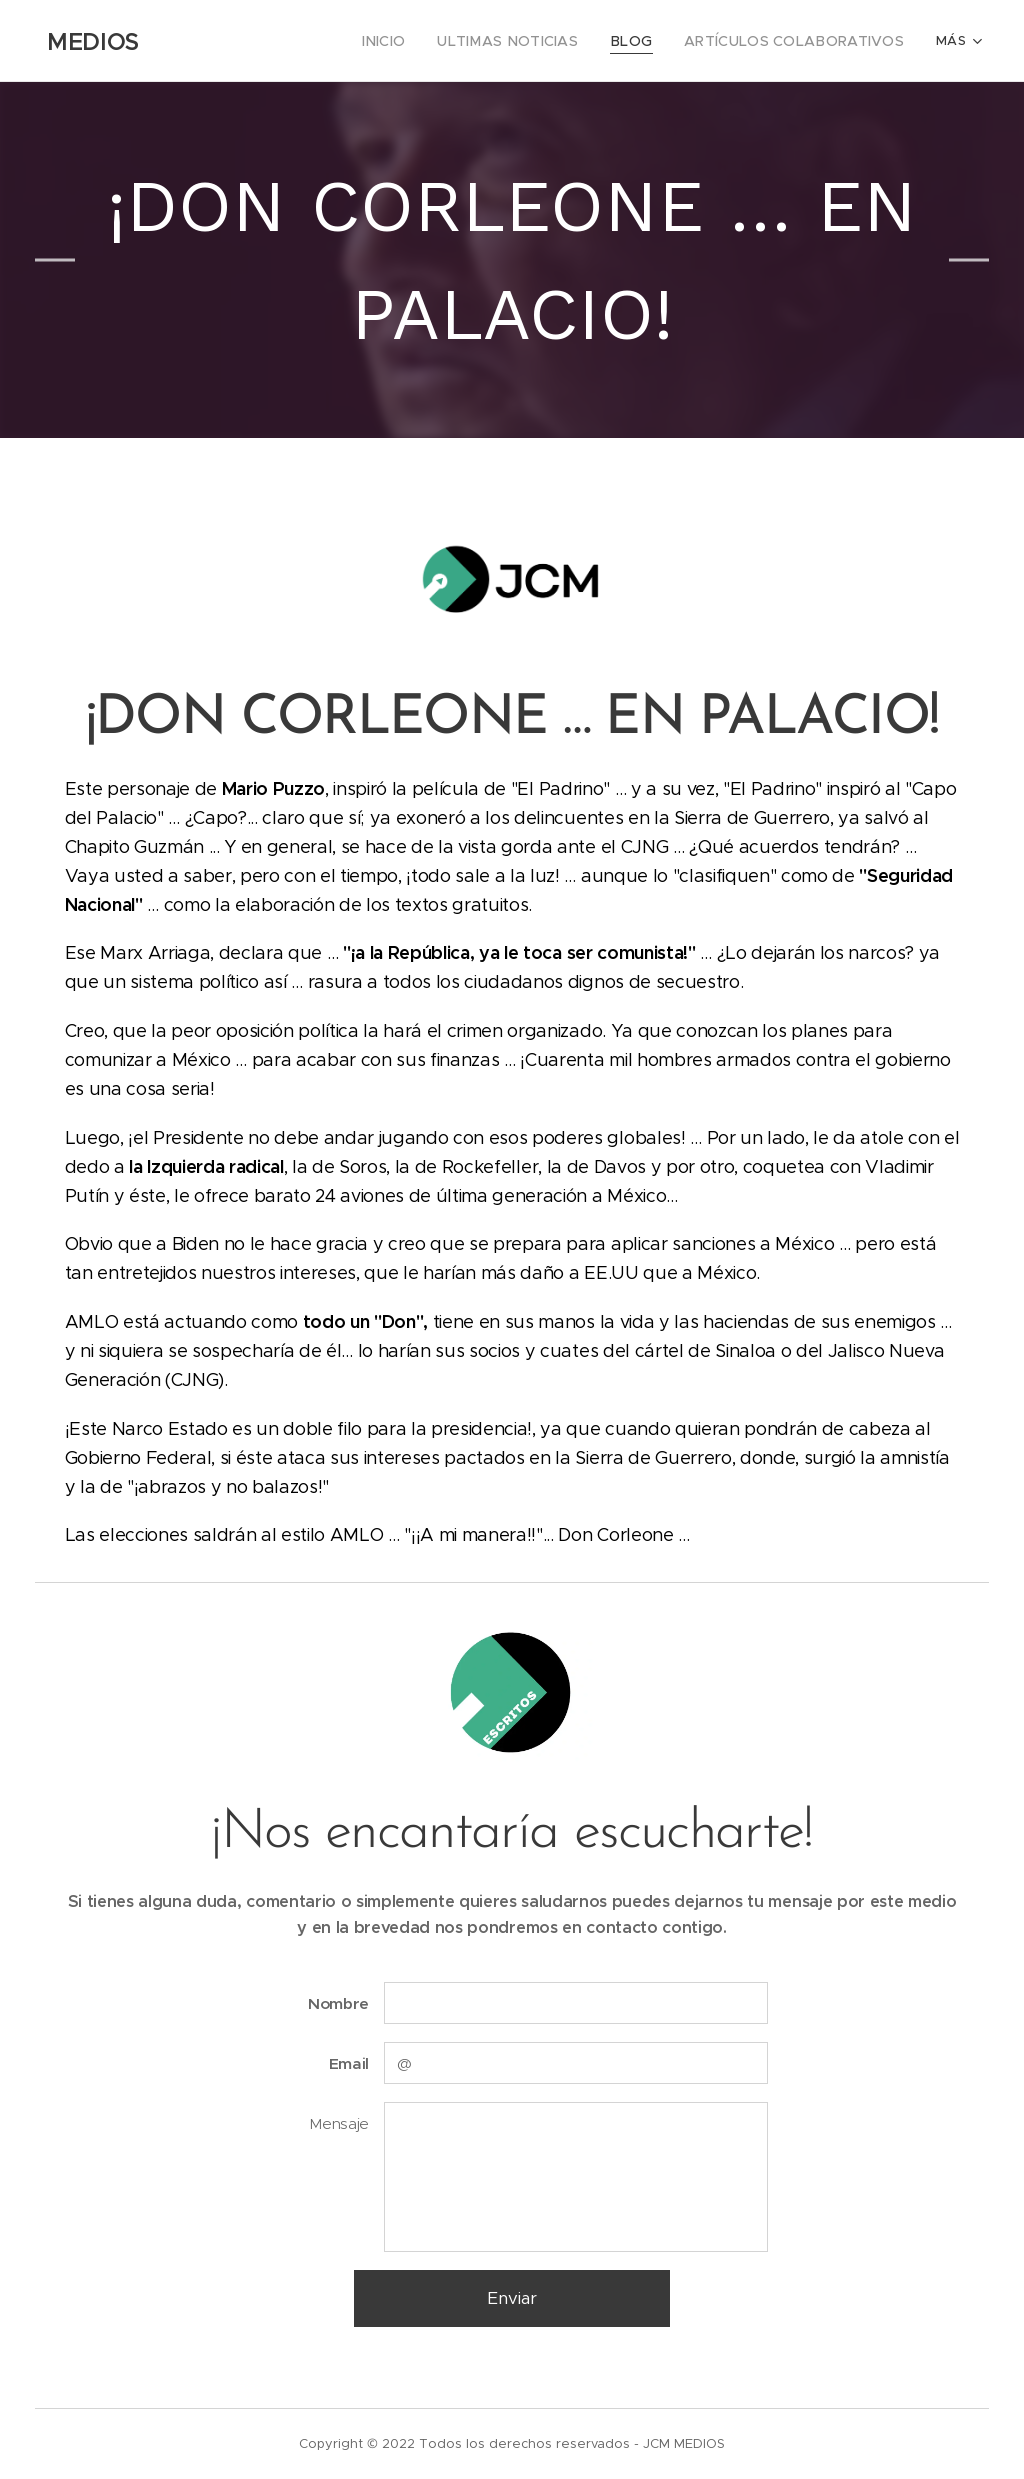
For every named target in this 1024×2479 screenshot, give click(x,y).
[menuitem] (235, 41)
